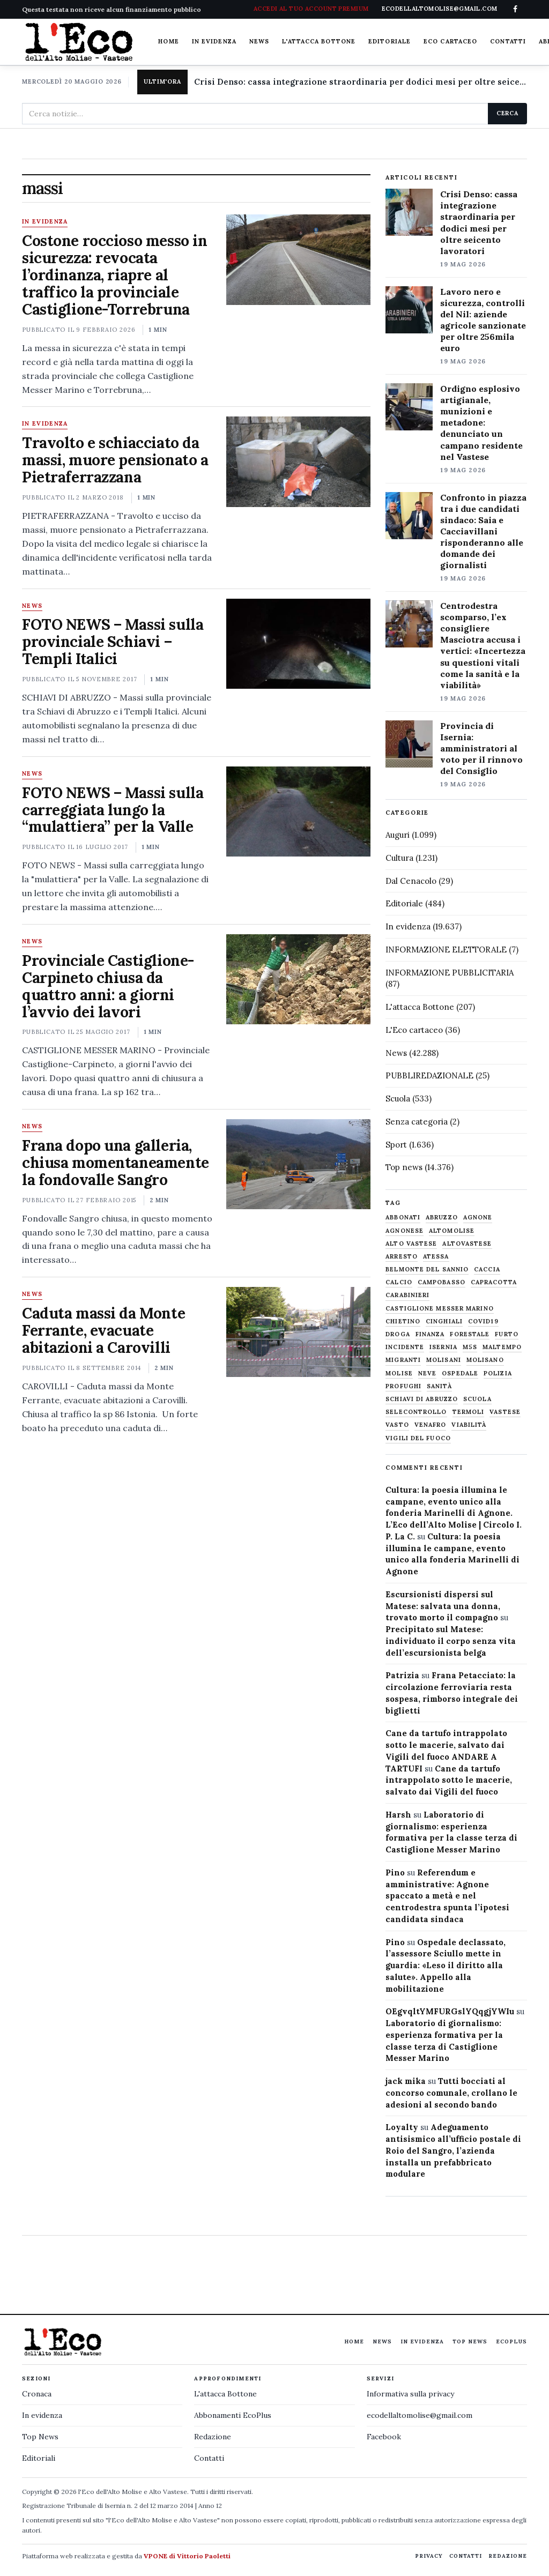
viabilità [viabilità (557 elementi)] (468, 1424)
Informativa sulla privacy (410, 2394)
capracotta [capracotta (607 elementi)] (494, 1282)
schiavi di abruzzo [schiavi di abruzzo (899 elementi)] (421, 1399)
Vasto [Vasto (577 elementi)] (397, 1424)
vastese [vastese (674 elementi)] (505, 1412)
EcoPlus (511, 2341)
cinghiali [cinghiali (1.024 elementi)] (444, 1321)
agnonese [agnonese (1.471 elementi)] (404, 1230)
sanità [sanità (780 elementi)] (439, 1386)
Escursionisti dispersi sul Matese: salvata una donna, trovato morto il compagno (442, 1606)
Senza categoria (416, 1121)
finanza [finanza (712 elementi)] (430, 1334)
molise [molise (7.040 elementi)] (399, 1373)
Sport (396, 1145)
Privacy (429, 2555)
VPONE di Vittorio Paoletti (187, 2556)
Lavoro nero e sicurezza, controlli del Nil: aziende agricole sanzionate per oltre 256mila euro (483, 320)
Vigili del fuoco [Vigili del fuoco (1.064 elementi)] (418, 1438)
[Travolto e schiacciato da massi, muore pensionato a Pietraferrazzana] (298, 461)
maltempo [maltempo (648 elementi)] (502, 1347)
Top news (403, 1167)
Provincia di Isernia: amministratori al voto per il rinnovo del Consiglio (481, 748)
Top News (469, 2341)
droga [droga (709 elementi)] (397, 1334)
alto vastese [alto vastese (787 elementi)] (411, 1243)
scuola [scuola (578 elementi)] (477, 1399)
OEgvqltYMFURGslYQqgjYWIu (449, 2011)
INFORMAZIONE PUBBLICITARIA (449, 972)
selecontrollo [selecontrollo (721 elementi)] (416, 1412)
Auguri (397, 835)
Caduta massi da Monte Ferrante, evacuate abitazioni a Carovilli (103, 1330)
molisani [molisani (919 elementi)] (443, 1360)
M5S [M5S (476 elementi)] (470, 1347)
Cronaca (36, 2394)
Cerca (507, 113)
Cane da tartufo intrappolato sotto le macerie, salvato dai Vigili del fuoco (448, 1780)
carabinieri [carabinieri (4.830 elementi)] (407, 1295)
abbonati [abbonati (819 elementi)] (402, 1217)
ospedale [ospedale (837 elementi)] (460, 1373)
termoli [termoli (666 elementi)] (468, 1412)
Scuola (397, 1098)
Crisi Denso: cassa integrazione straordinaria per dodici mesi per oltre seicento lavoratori (360, 82)
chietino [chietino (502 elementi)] (402, 1321)
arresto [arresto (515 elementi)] (401, 1256)
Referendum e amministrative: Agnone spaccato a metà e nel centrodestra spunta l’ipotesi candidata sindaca (447, 1895)
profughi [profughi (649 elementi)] (403, 1386)
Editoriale (389, 41)
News (259, 41)
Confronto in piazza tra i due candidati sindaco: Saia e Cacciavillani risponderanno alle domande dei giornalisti (483, 531)
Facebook (384, 2436)
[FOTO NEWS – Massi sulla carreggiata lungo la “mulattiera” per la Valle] (298, 811)
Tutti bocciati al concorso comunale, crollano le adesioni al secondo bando (451, 2093)
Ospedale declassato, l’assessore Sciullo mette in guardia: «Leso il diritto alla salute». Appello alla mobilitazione (445, 1965)
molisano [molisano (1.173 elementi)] (485, 1360)
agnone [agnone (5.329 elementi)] (478, 1217)
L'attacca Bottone (318, 41)
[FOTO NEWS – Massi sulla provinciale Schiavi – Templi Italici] (298, 644)
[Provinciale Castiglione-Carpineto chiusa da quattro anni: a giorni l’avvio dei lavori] (298, 979)
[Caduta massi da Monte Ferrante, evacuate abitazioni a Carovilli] (298, 1332)
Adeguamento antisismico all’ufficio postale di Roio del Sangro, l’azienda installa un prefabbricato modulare (453, 2150)
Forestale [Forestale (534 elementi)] (469, 1334)
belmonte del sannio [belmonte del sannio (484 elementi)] (427, 1269)
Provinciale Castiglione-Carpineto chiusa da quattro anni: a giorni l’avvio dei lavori (108, 986)
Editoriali (38, 2458)
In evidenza (214, 41)
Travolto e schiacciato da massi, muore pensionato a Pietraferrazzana (115, 460)
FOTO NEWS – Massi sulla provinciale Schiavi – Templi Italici (112, 641)
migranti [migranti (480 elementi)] (403, 1360)
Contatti (508, 41)
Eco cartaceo (450, 41)
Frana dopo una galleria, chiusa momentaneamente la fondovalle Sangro (115, 1162)
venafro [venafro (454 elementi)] (430, 1424)
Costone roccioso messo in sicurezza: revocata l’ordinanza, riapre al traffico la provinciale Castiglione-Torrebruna (114, 275)
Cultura (399, 858)
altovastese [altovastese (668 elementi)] (467, 1243)
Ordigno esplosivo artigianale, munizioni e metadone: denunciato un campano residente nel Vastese (481, 422)
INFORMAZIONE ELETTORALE (446, 949)
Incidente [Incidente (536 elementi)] (404, 1347)
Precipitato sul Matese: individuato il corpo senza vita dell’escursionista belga (450, 1641)
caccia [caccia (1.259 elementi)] (487, 1269)
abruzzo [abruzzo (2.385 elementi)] (442, 1217)
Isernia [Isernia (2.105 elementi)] (443, 1347)
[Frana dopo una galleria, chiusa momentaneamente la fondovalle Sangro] (298, 1164)
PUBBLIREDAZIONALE (429, 1075)
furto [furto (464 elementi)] (506, 1334)
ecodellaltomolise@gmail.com (419, 2415)
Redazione (212, 2436)
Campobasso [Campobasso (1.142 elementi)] (441, 1282)
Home (168, 41)
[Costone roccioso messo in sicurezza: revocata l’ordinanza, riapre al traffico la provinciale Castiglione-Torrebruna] (298, 259)
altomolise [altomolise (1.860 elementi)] (451, 1230)
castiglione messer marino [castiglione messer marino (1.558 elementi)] (439, 1308)
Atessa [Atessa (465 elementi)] (436, 1256)
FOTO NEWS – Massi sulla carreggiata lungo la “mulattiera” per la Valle (112, 810)
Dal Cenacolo (410, 881)
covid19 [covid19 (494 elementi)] (483, 1321)
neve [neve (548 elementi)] (427, 1373)
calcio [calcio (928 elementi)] (398, 1282)
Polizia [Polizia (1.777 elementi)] (498, 1373)
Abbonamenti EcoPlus (232, 2415)
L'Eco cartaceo (414, 1030)
